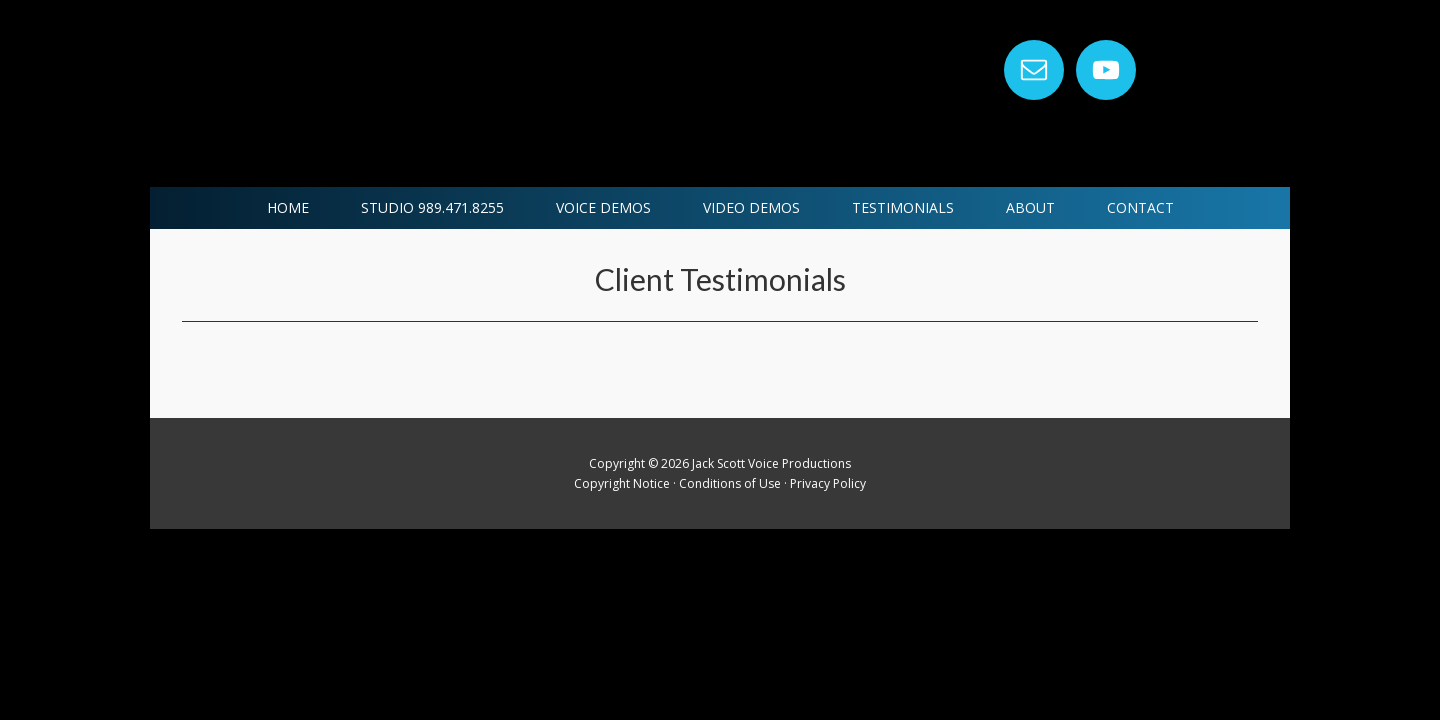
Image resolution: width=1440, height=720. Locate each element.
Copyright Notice (622, 483)
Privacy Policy (828, 483)
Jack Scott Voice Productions (492, 93)
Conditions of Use (730, 483)
